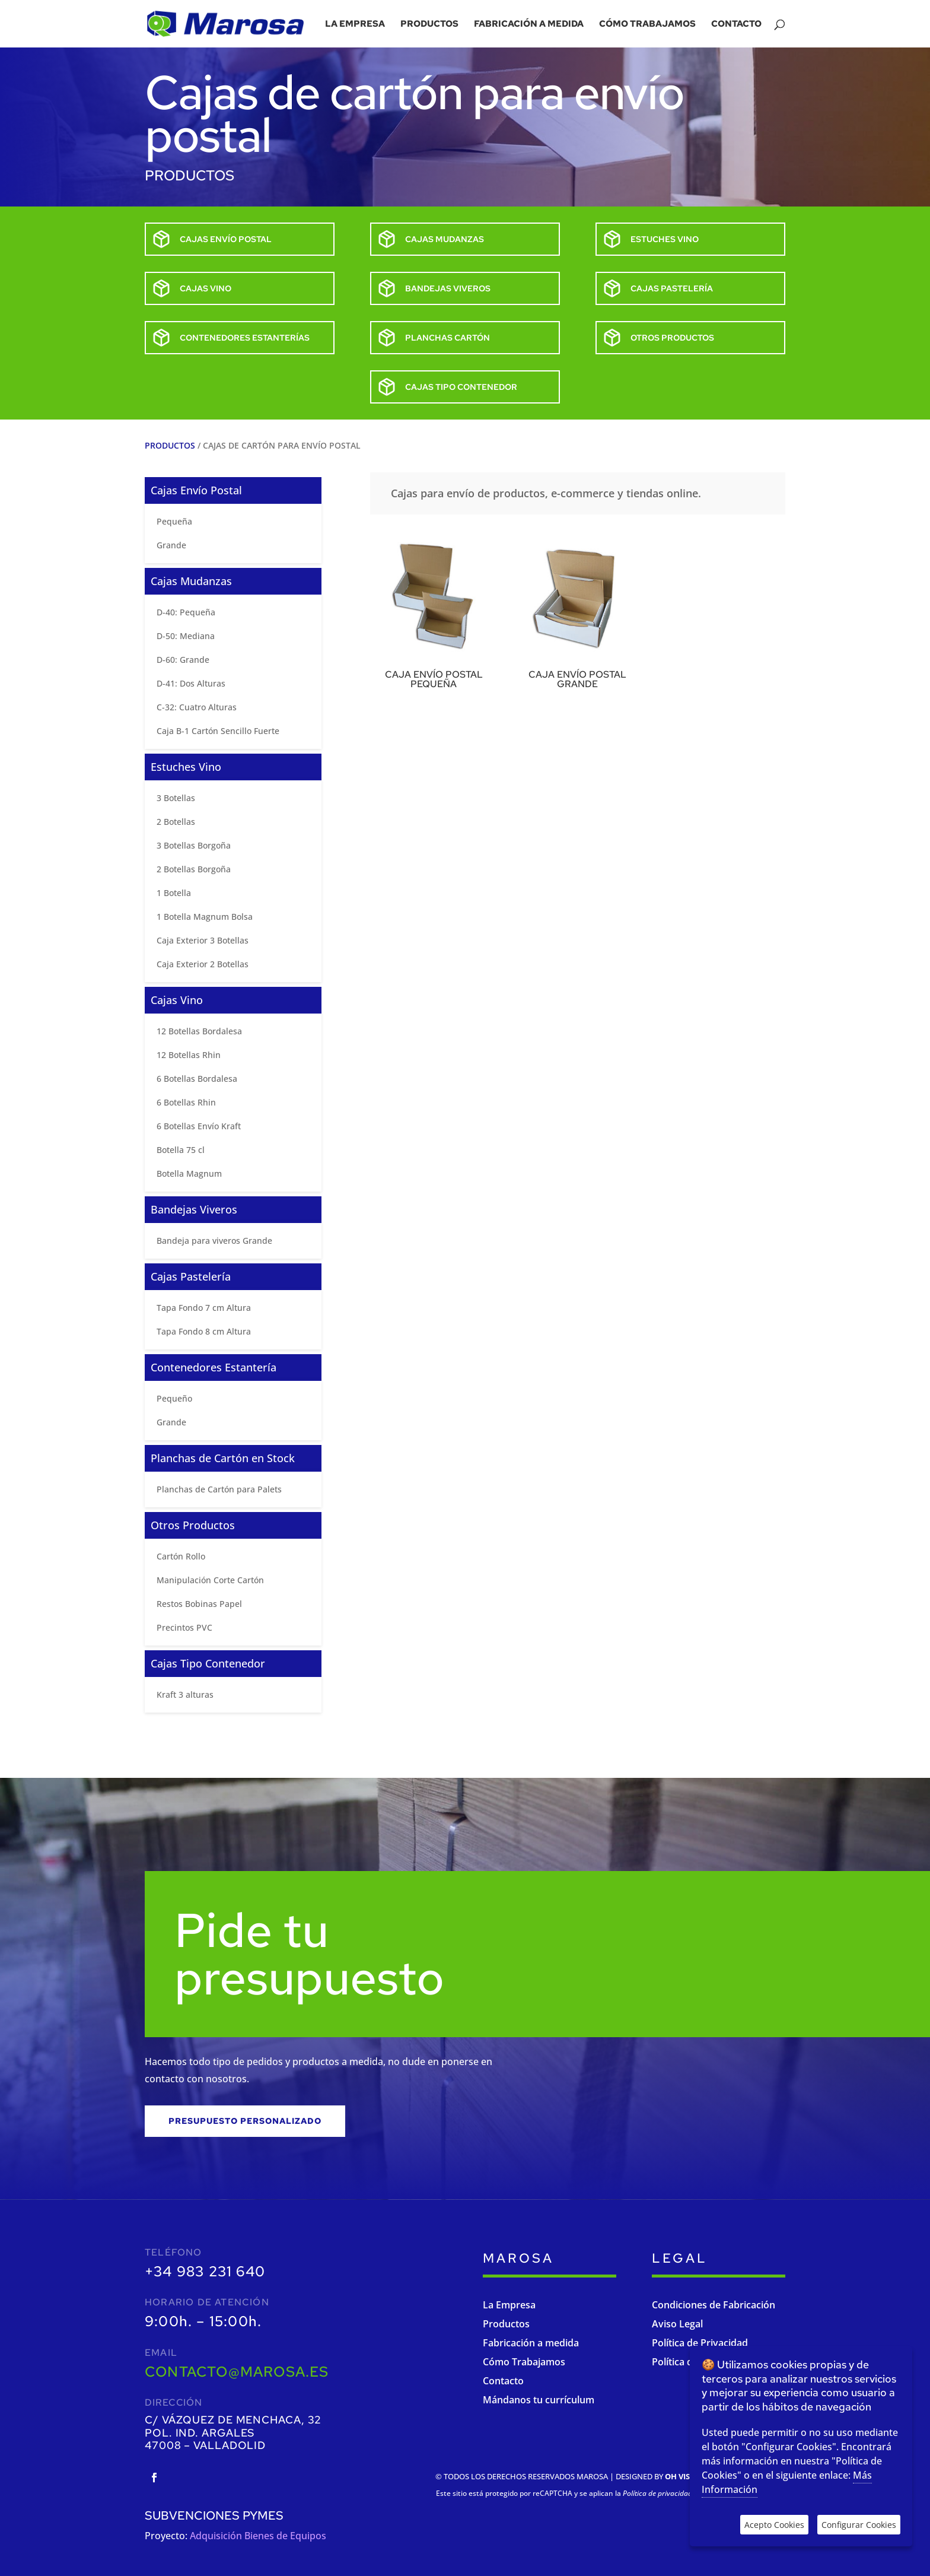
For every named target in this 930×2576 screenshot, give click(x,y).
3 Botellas (176, 797)
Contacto (736, 25)
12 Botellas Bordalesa (199, 1031)
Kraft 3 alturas (185, 1694)
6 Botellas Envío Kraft (199, 1126)
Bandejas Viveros (194, 1209)
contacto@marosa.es (237, 2371)
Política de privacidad (657, 2493)
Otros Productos (193, 1525)
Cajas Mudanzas (191, 581)
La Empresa (509, 2304)
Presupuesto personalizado (244, 2121)
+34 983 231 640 (205, 2271)
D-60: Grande (183, 659)
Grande (171, 545)
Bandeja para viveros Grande (214, 1240)
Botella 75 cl (181, 1149)
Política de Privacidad (700, 2342)
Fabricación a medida (529, 25)
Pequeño (174, 1398)
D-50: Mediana (186, 635)
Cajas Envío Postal (196, 490)
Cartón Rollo (181, 1556)
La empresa (355, 25)
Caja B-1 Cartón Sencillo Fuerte (218, 730)
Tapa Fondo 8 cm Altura (204, 1331)
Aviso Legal (677, 2323)
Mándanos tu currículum (538, 2399)
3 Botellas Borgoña (194, 845)
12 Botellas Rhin (189, 1054)
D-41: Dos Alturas (191, 683)
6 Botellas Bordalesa (197, 1078)
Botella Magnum (189, 1173)
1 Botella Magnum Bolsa (205, 916)
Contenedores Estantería (213, 1367)
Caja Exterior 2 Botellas (203, 964)
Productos (429, 25)
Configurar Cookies (858, 2524)
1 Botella (174, 892)
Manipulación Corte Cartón (210, 1580)
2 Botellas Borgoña (194, 869)
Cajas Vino (177, 1000)
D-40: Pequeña (186, 612)
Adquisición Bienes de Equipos (258, 2535)
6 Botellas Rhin (186, 1102)
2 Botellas (176, 821)
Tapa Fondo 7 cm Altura (204, 1307)
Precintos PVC (184, 1627)
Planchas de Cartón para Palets (219, 1489)
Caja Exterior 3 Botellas (203, 940)
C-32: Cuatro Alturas (197, 707)
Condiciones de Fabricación (713, 2304)
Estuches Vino (186, 767)
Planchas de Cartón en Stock (223, 1458)
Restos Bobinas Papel (199, 1603)
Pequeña (174, 521)
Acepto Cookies (774, 2524)
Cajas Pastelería (191, 1276)
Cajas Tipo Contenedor (208, 1663)
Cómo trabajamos (647, 25)
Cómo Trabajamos (524, 2361)
